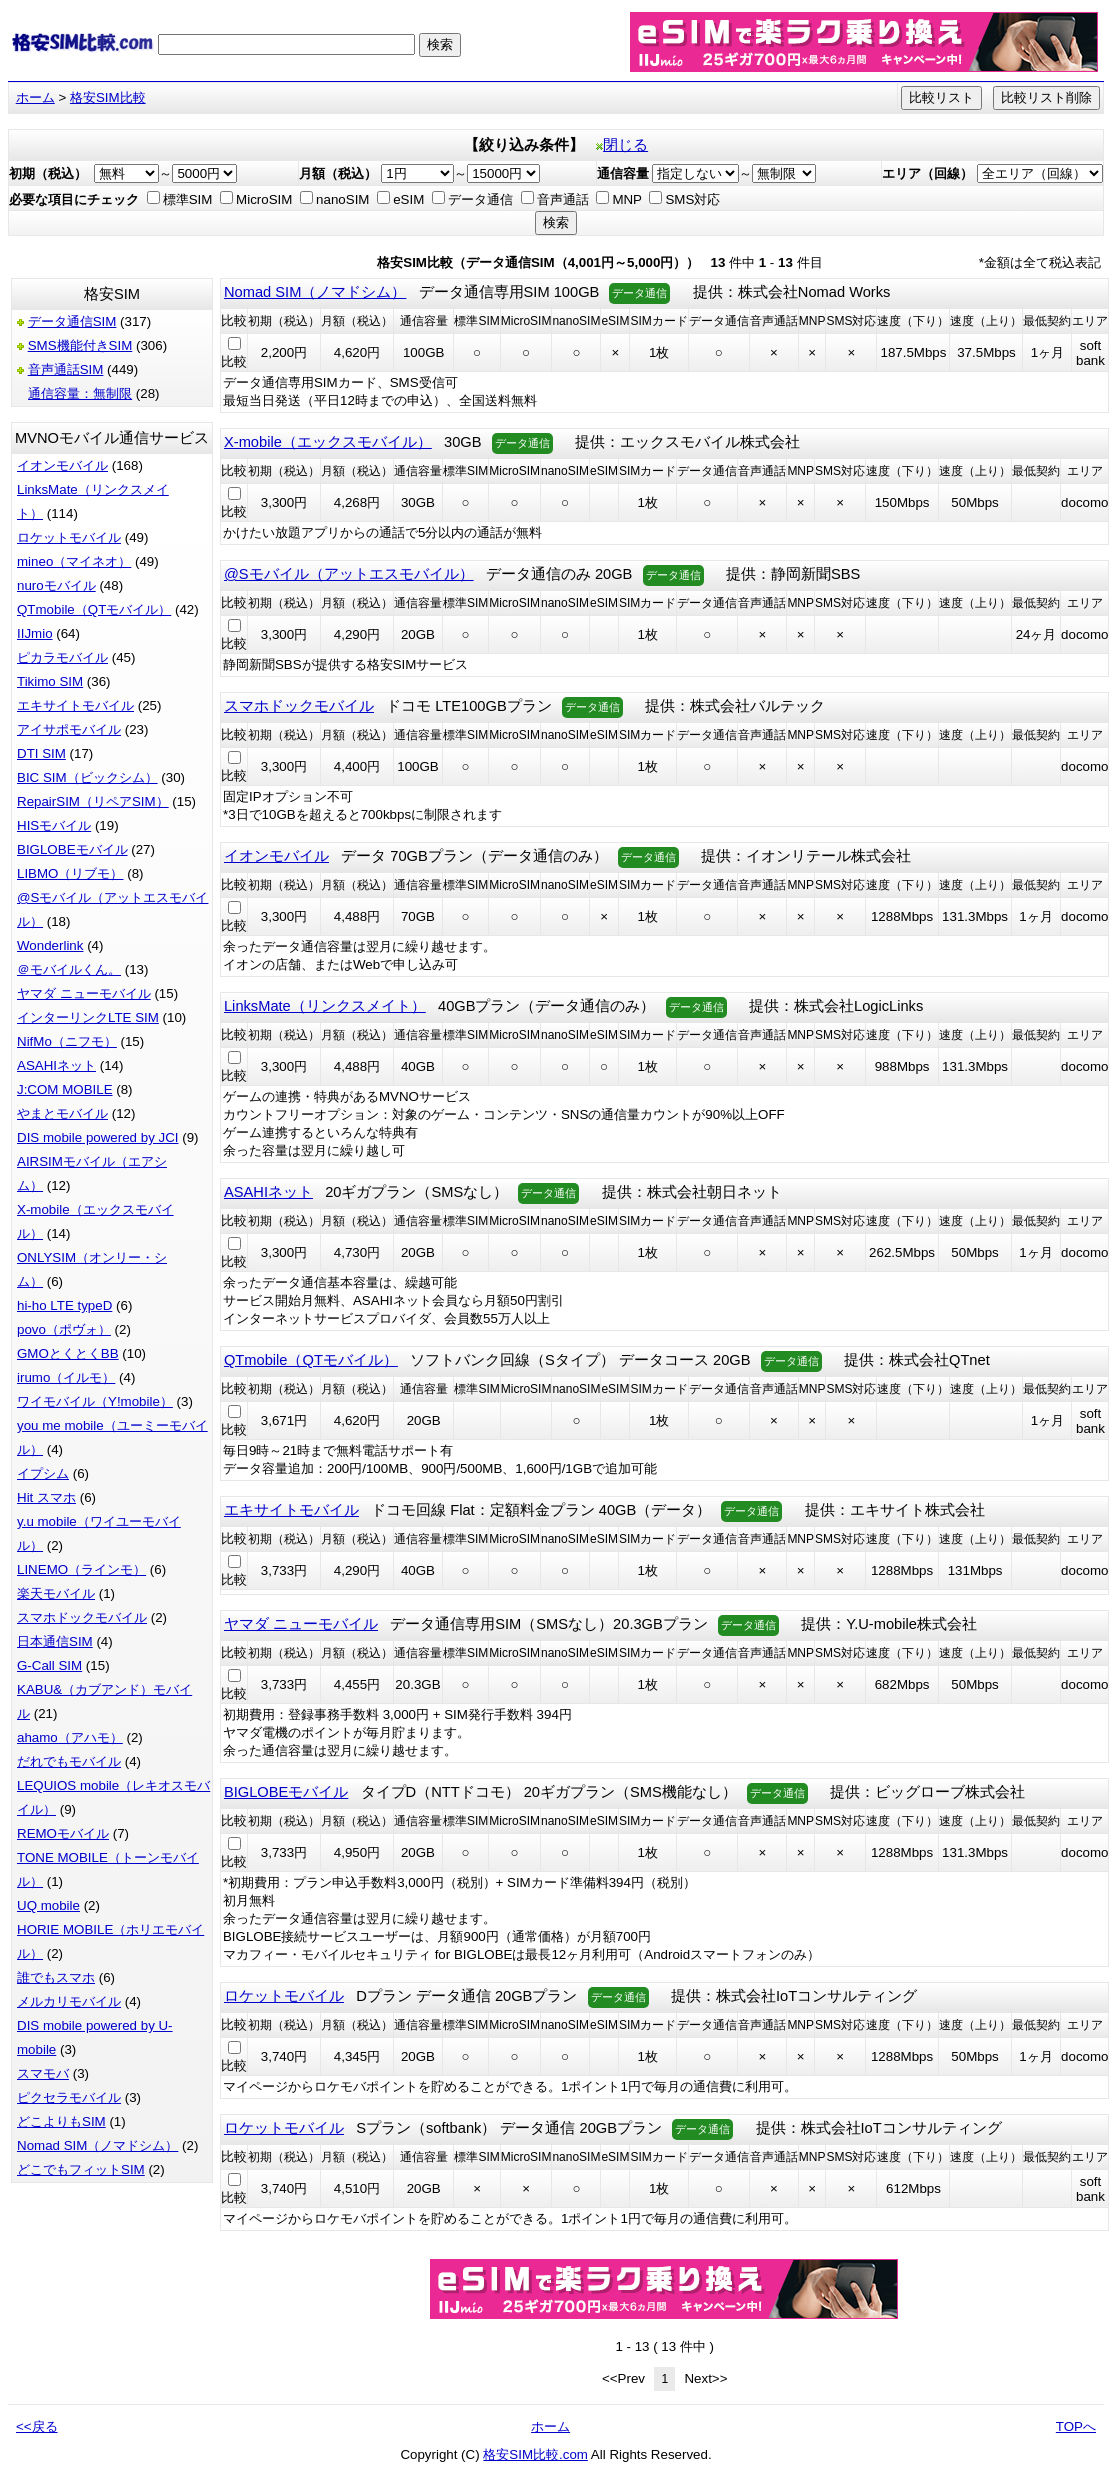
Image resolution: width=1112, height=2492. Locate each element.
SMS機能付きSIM (80, 345)
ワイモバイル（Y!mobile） (95, 1401)
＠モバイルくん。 (69, 969)
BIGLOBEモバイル (72, 849)
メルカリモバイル (69, 2001)
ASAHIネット (56, 1065)
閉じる (622, 145)
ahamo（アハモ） (70, 1737)
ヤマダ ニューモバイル (84, 993)
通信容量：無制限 (80, 393)
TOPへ (1076, 2426)
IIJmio (35, 633)
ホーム (35, 97)
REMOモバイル (63, 1833)
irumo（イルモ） (66, 1377)
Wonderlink (50, 945)
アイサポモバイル (69, 729)
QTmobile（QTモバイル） (94, 609)
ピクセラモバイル (69, 2097)
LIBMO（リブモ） (70, 873)
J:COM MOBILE (65, 1089)
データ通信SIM (72, 321)
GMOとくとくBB (68, 1353)
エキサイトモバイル (75, 705)
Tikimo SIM (50, 681)
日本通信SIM (55, 1641)
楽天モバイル (56, 1593)
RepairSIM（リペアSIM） (93, 801)
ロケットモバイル (69, 537)
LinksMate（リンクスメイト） (325, 1006)
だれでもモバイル (69, 1761)
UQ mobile (48, 1905)
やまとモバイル (62, 1113)
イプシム (43, 1473)
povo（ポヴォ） (64, 1329)
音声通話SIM (66, 369)
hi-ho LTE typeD (64, 1305)
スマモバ (43, 2073)
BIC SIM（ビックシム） (87, 777)
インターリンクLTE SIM (88, 1017)
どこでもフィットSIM (81, 2169)
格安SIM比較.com (535, 2454)
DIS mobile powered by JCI (98, 1137)
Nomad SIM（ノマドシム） (97, 2145)
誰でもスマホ (56, 1977)
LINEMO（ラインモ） (81, 1569)
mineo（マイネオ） (74, 561)
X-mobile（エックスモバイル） (328, 442)
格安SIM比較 (108, 97)
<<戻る (37, 2426)
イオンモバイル (62, 465)
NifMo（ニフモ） (67, 1041)
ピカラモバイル (62, 657)
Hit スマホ (46, 1497)
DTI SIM (41, 753)
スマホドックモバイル (82, 1617)
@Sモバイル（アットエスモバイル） (349, 574)
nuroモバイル (56, 585)
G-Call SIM (49, 1665)
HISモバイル (54, 825)
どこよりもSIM (61, 2121)
